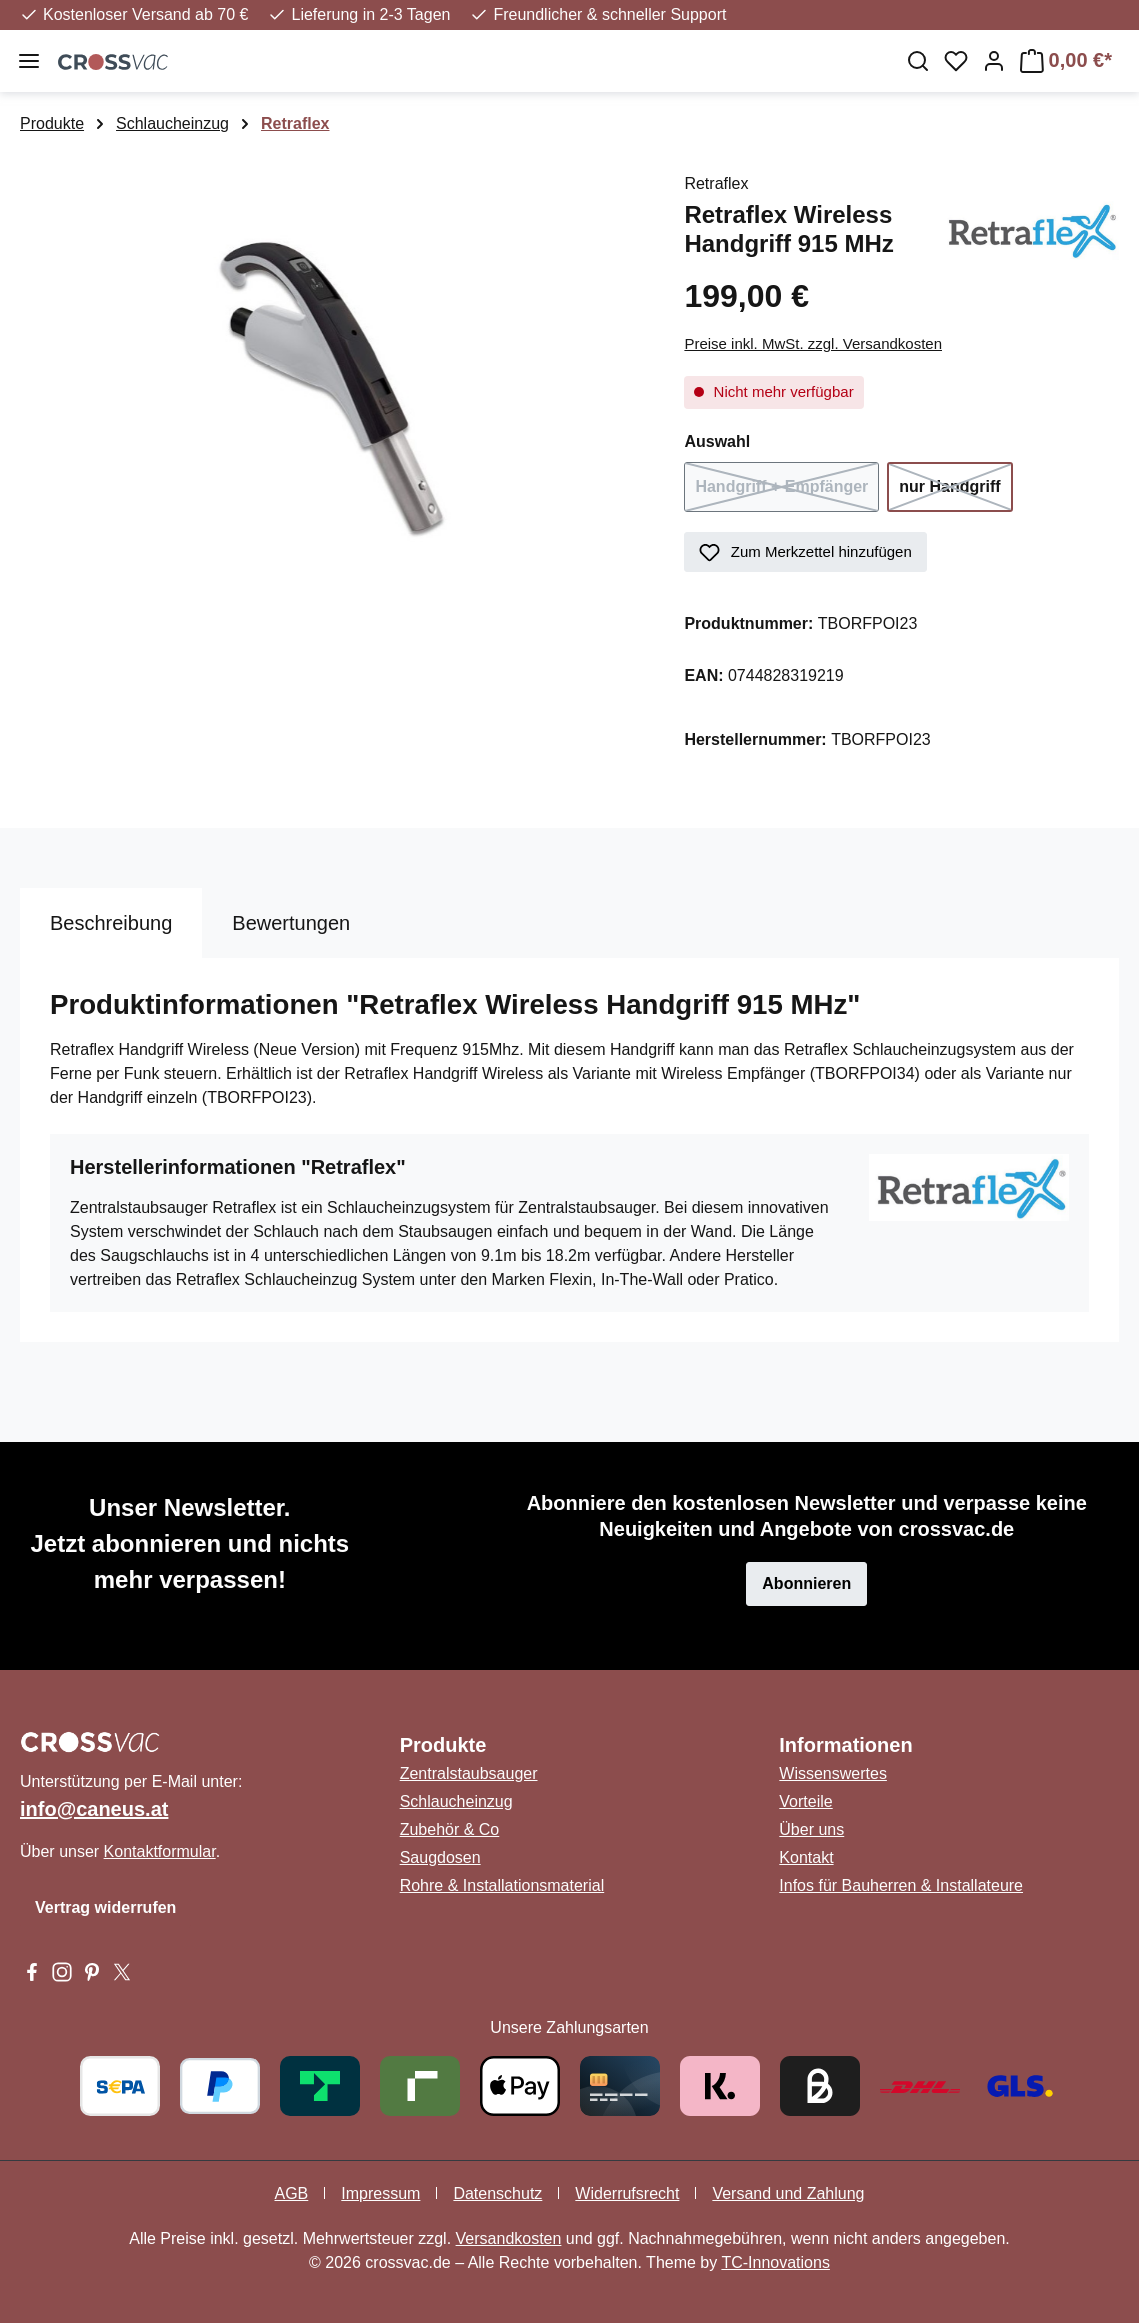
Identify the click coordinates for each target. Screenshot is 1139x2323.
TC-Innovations (775, 2262)
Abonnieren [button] (806, 1583)
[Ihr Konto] (994, 61)
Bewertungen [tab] (291, 923)
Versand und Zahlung (788, 2193)
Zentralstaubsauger (469, 1773)
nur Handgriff (955, 493)
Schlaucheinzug (456, 1801)
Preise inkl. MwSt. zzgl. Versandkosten (813, 343)
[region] (332, 387)
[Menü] (29, 61)
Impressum (380, 2193)
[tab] (111, 923)
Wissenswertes (833, 1773)
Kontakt (806, 1857)
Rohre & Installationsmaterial (502, 1885)
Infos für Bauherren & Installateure (901, 1885)
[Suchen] (918, 61)
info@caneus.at (94, 1809)
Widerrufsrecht (627, 2193)
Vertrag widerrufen (105, 1907)
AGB (291, 2193)
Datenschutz (497, 2193)
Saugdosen (440, 1857)
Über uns (811, 1829)
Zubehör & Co (450, 1829)
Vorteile (805, 1801)
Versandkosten (509, 2238)
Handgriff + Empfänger (787, 493)
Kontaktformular (160, 1851)
